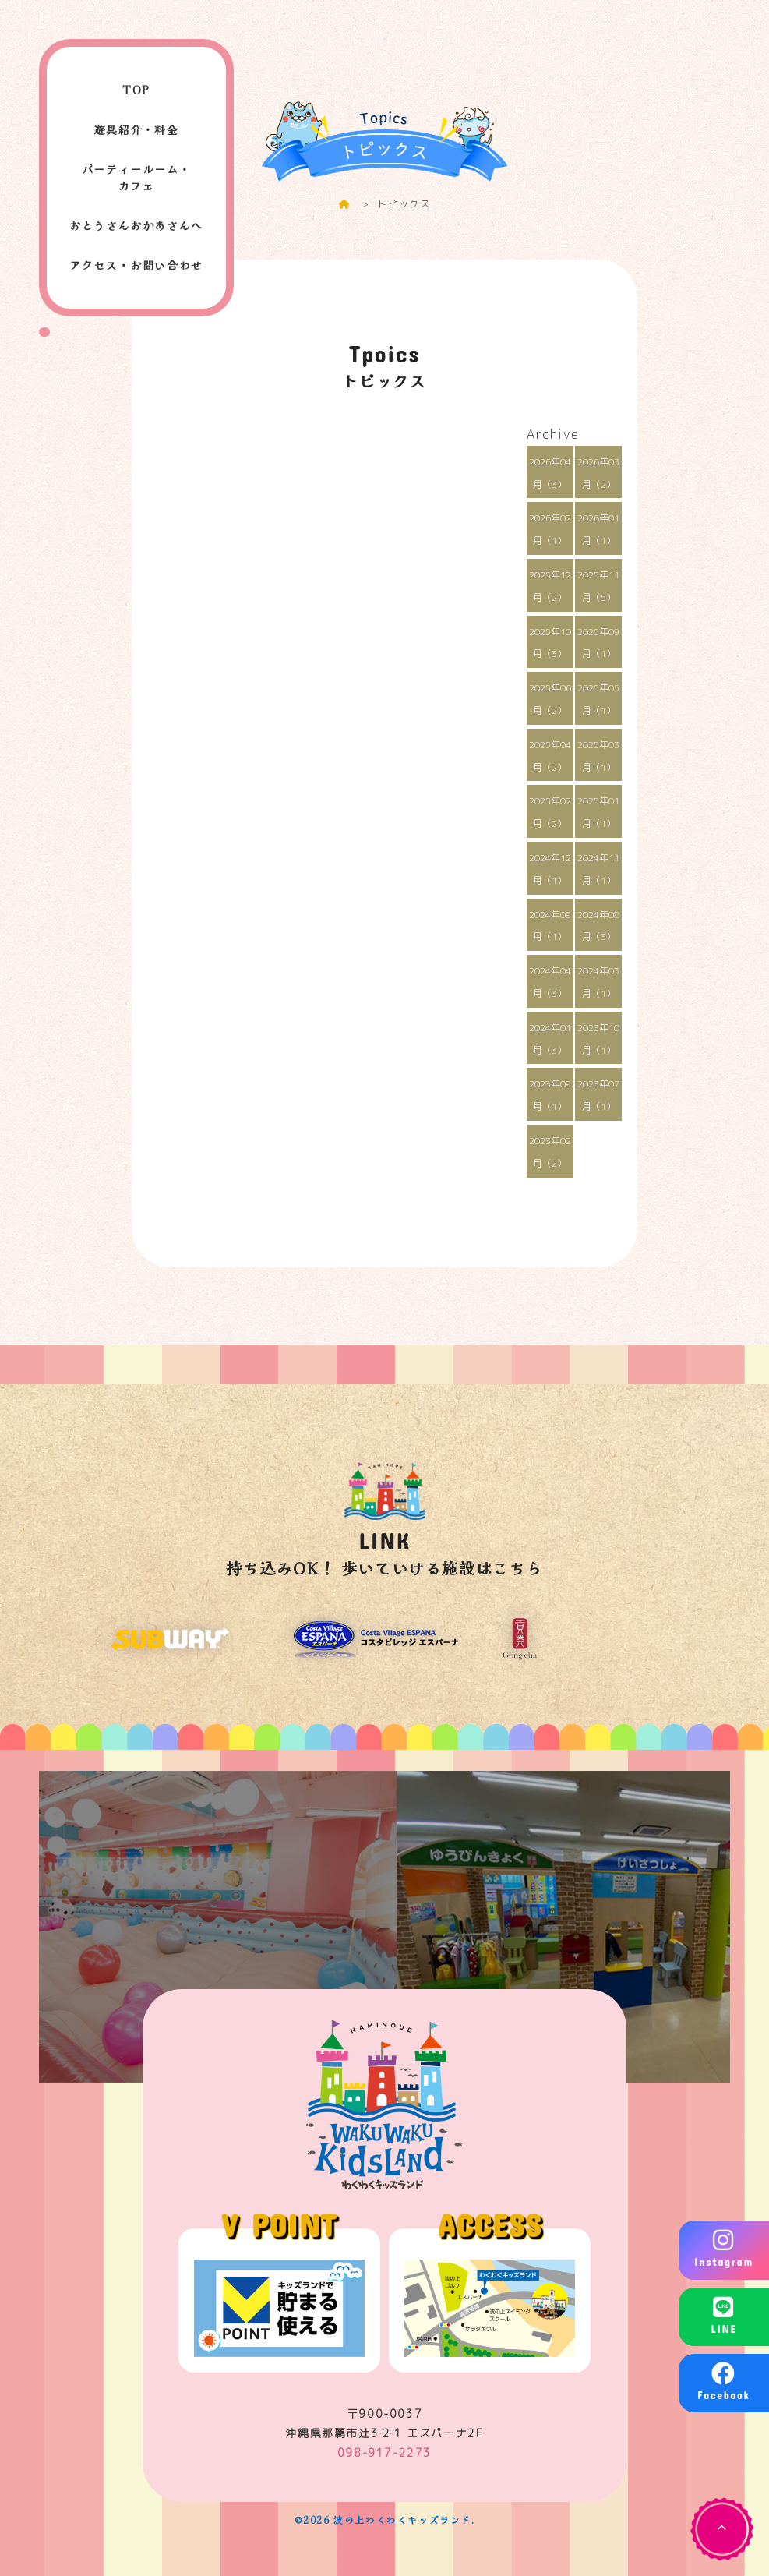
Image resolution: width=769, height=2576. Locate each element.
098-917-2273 (384, 2452)
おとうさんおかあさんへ (136, 225)
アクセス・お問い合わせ (136, 265)
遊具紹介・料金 (135, 129)
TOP (136, 89)
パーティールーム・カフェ (136, 177)
